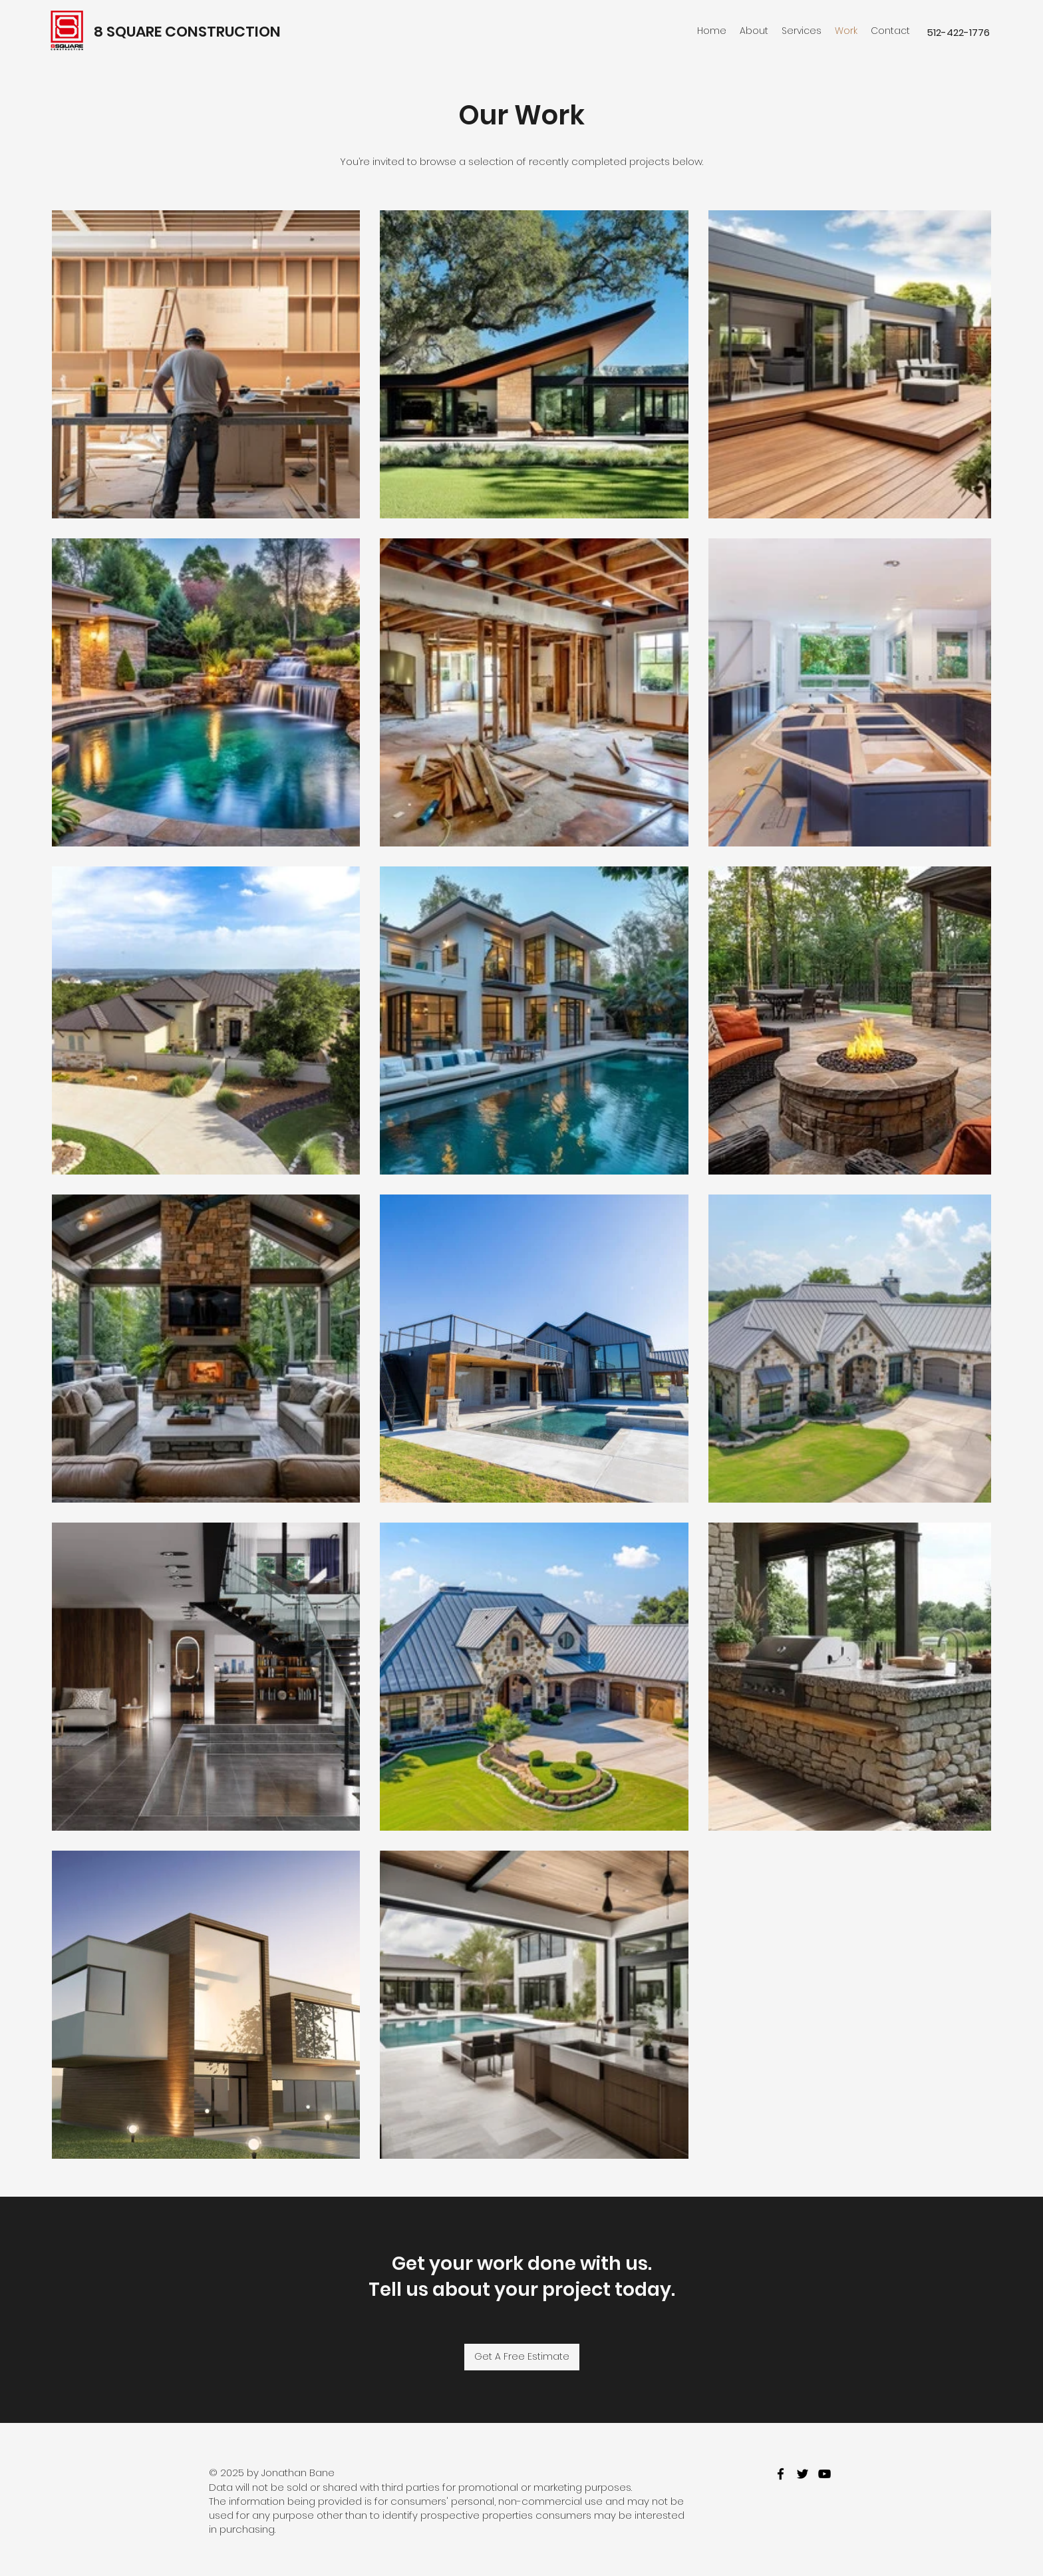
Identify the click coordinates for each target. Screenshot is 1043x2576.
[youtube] (824, 2474)
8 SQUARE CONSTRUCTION (187, 31)
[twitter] (802, 2474)
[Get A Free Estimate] (521, 2357)
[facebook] (780, 2474)
